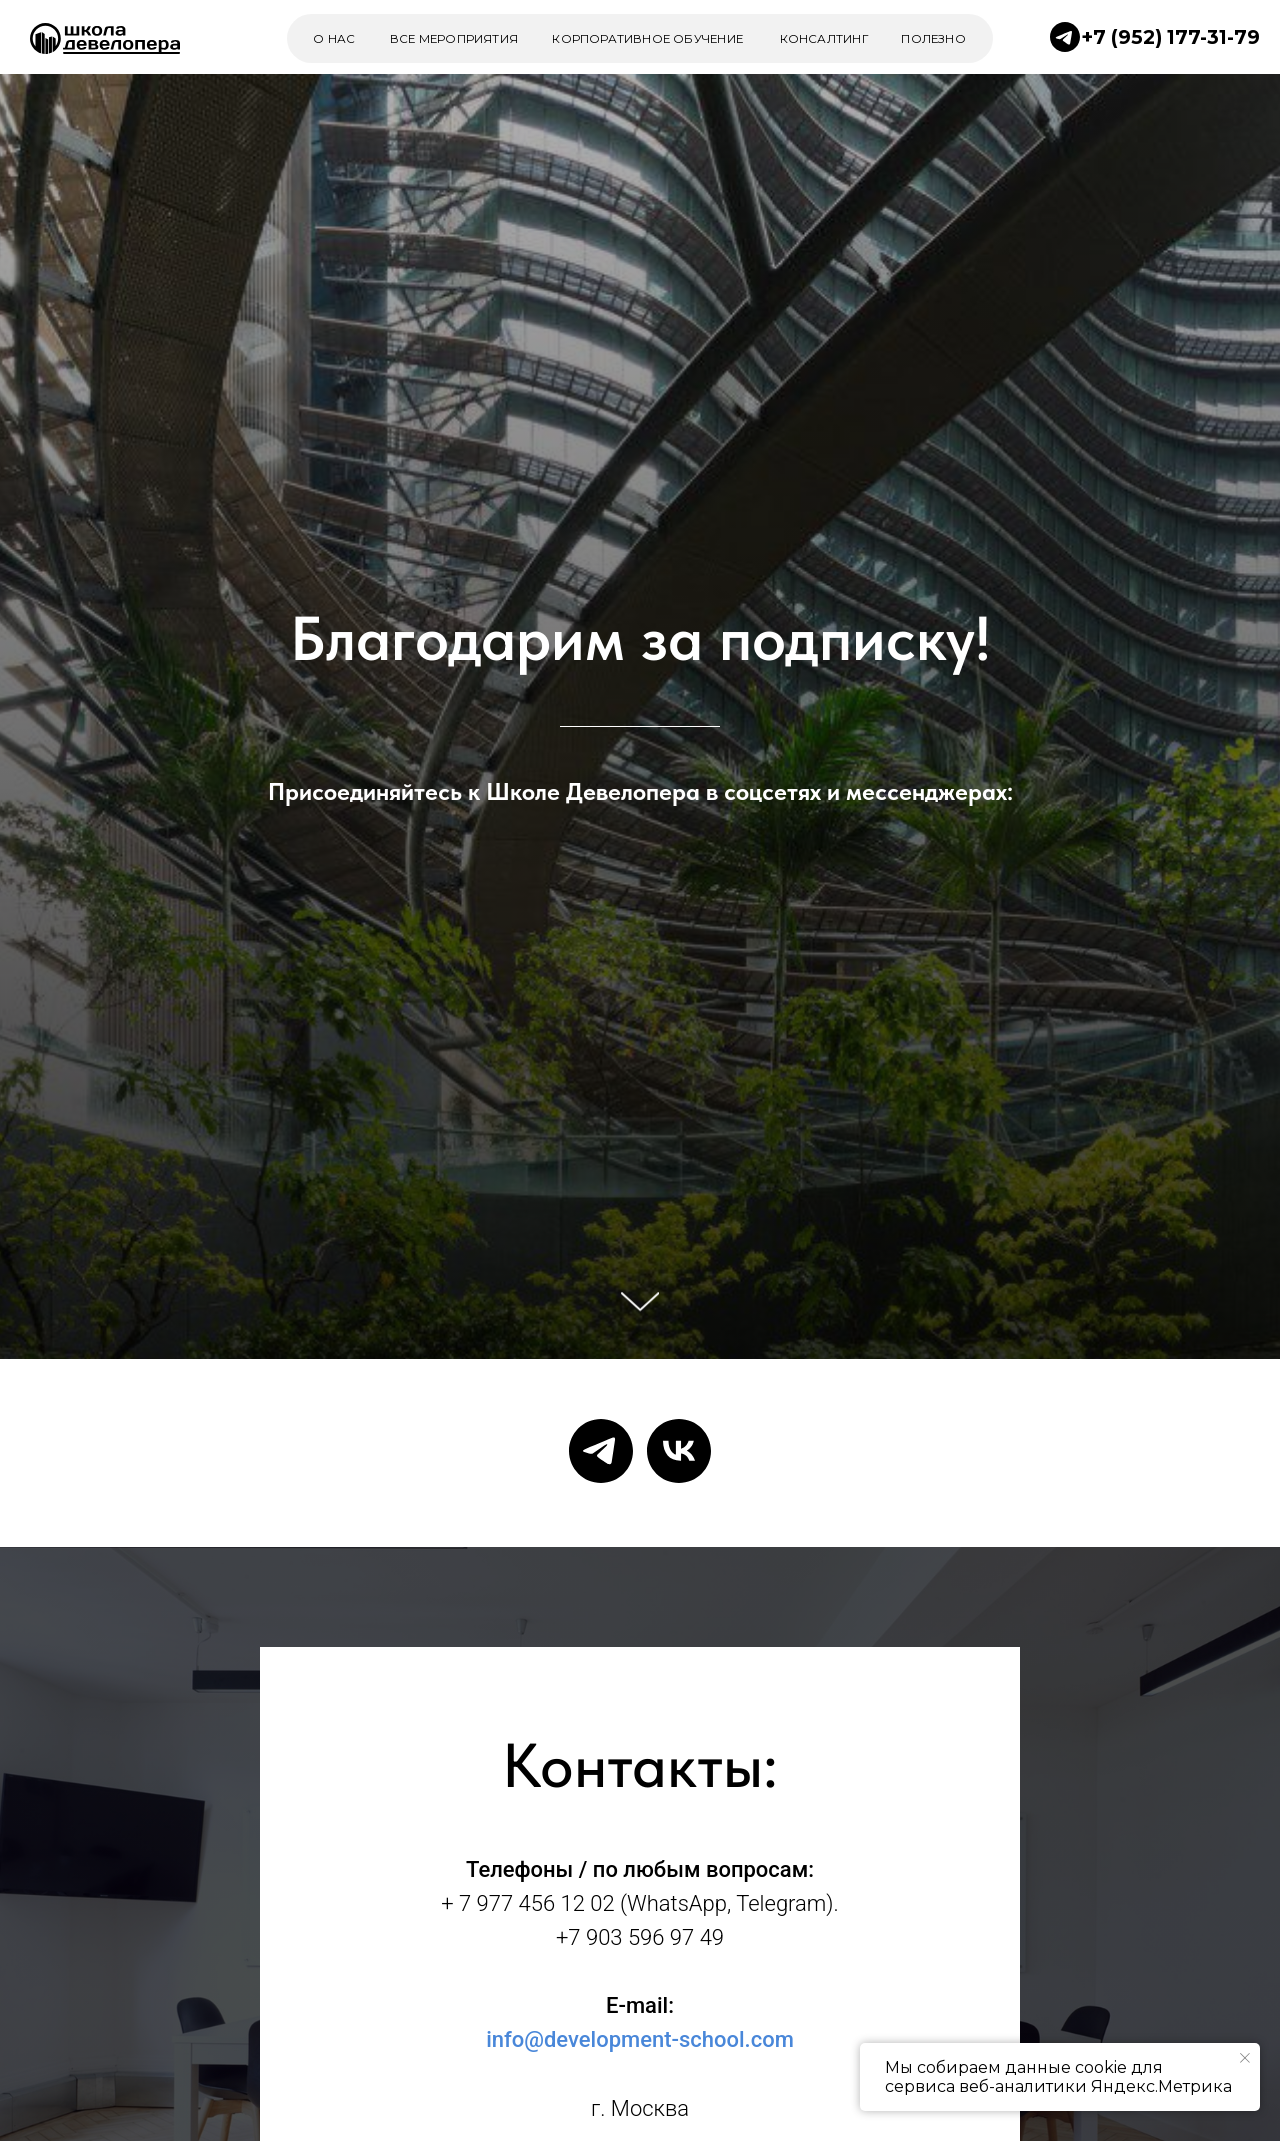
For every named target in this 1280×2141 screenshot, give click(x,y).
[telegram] (601, 1451)
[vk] (679, 1451)
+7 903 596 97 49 (640, 1937)
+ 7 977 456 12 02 (527, 1903)
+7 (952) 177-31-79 (1170, 37)
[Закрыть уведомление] (1245, 2058)
